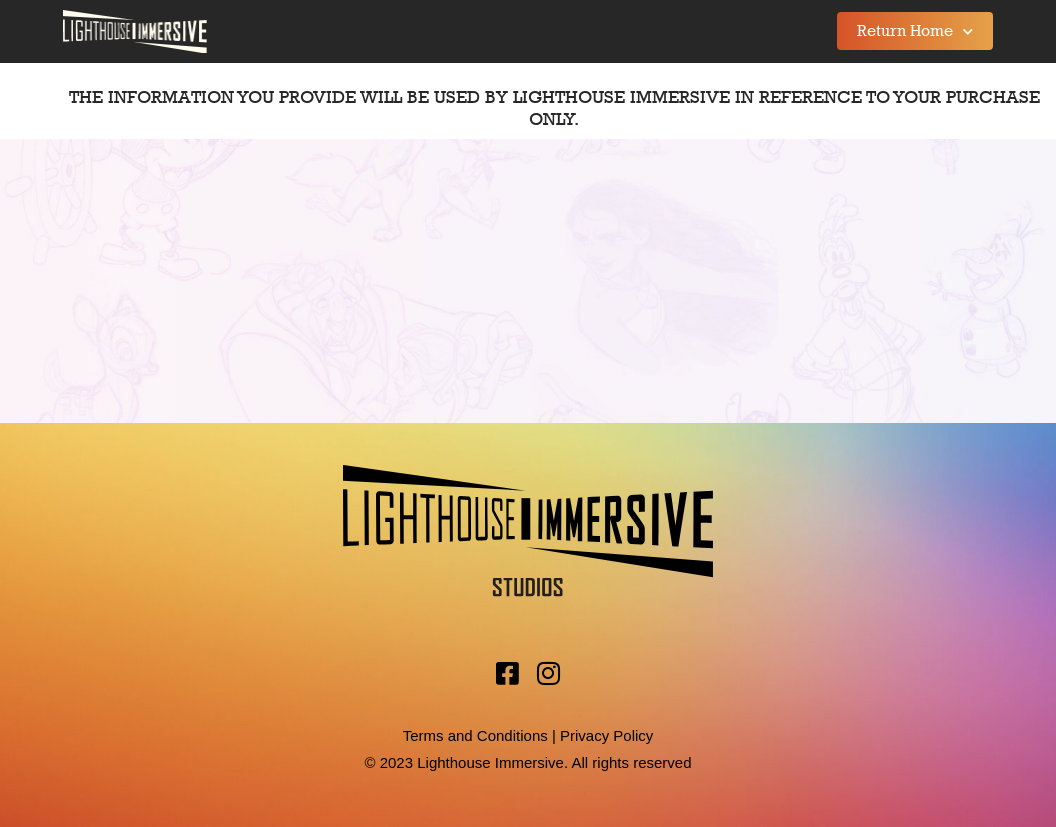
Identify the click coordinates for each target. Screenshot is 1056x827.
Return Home (915, 31)
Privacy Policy (606, 735)
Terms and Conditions (475, 735)
